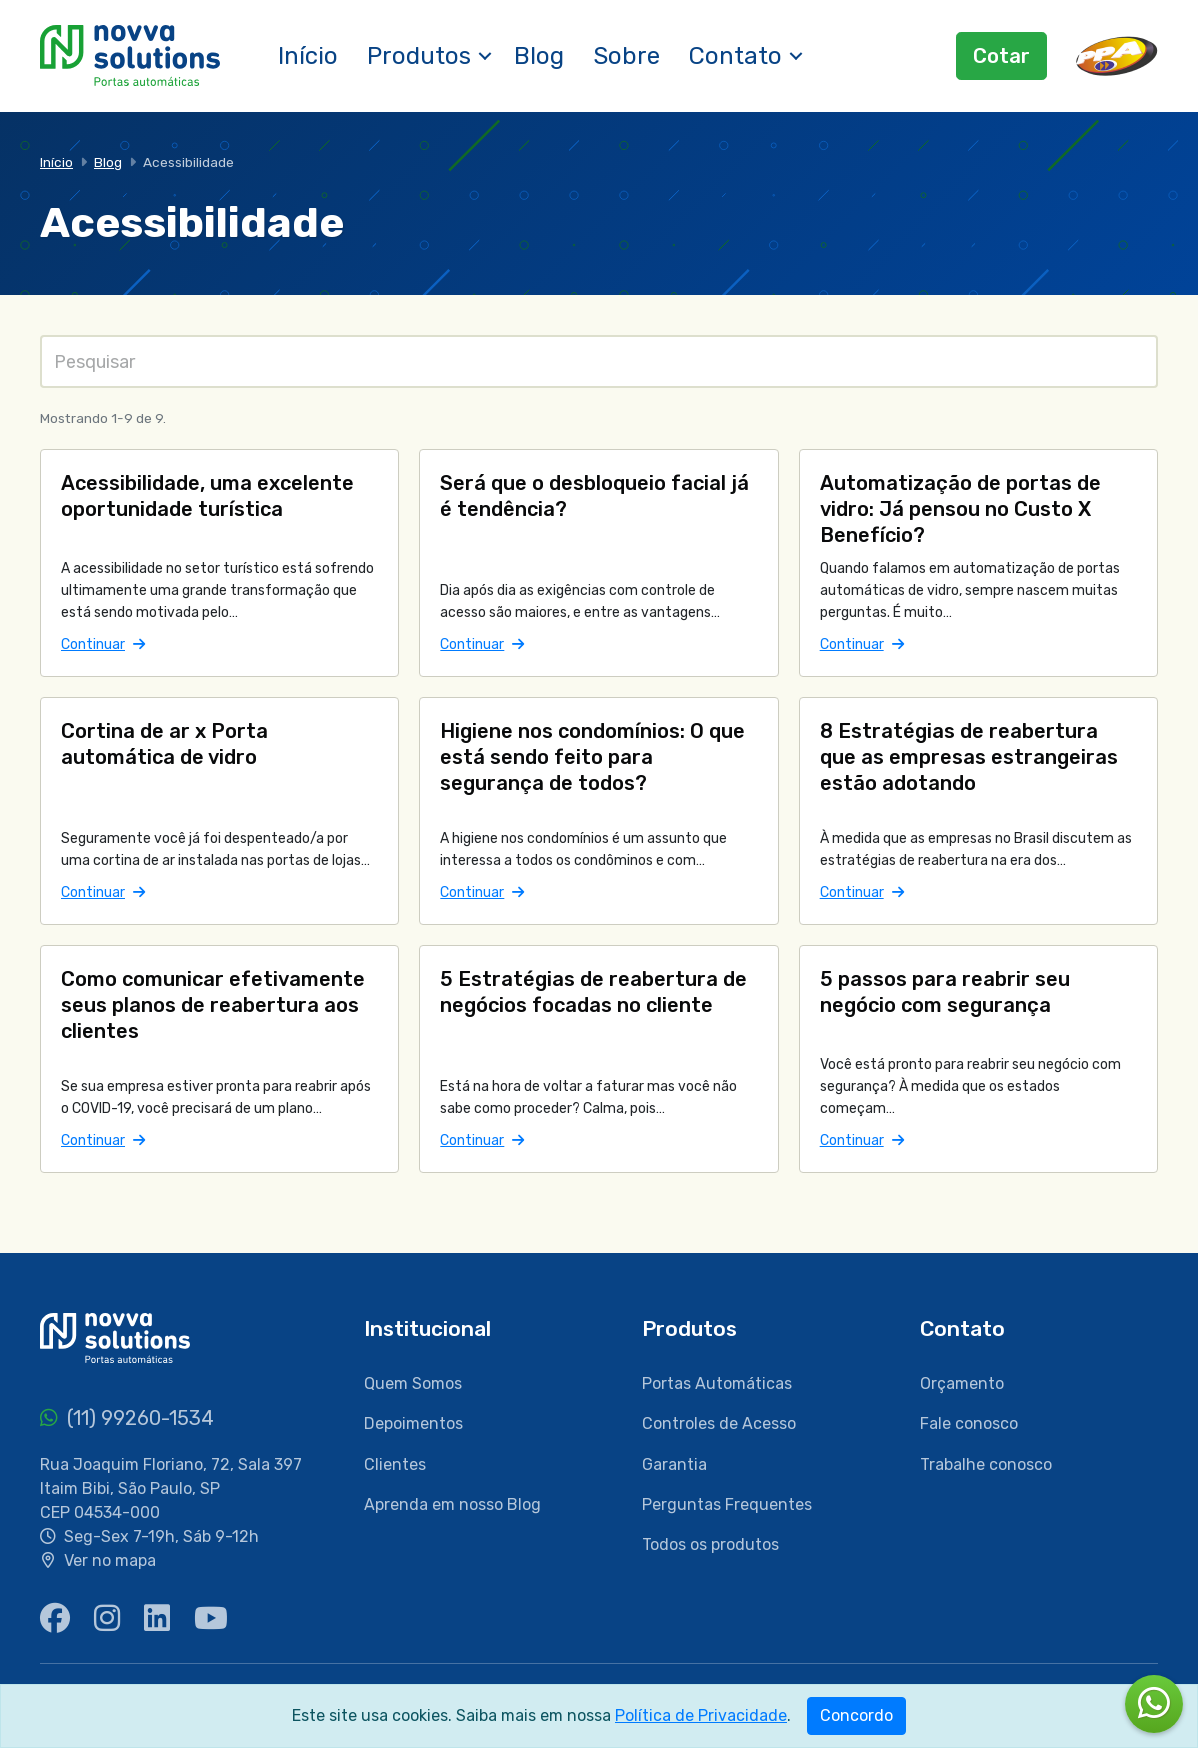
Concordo (856, 1715)
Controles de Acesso (719, 1423)
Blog (539, 56)
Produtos (419, 56)
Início (308, 56)
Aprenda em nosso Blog (452, 1504)
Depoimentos (413, 1423)
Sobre (626, 56)
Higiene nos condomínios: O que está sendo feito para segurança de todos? (592, 757)
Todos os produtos (710, 1544)
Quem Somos (413, 1383)
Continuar (103, 644)
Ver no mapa (110, 1560)
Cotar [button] (1001, 56)
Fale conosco (969, 1423)
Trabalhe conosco (986, 1464)
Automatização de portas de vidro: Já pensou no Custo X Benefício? (960, 509)
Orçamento (962, 1383)
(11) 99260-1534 (127, 1418)
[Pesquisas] (599, 361)
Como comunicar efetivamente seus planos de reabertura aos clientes (213, 1005)
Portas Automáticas (717, 1383)
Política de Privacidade (701, 1715)
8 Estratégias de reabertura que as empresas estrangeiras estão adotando (969, 757)
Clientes (395, 1464)
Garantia (674, 1464)
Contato (735, 56)
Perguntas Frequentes (727, 1504)
